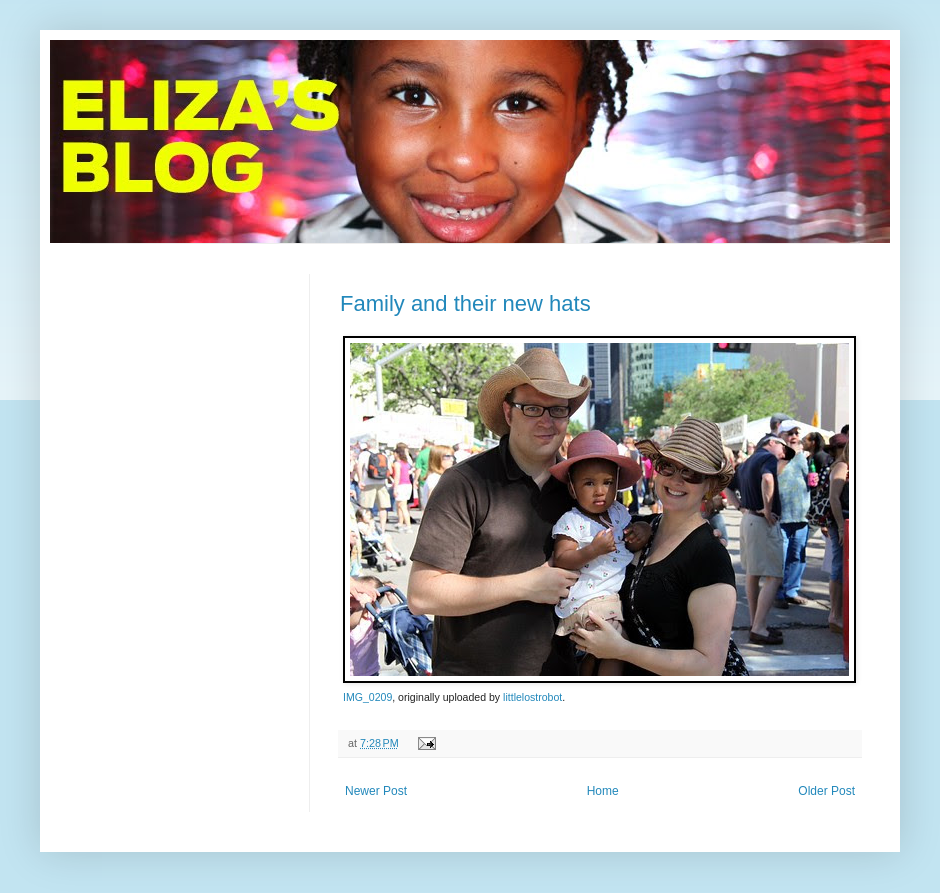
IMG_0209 (367, 697)
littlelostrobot (532, 697)
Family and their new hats (465, 303)
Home (603, 791)
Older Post (826, 791)
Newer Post (376, 791)
